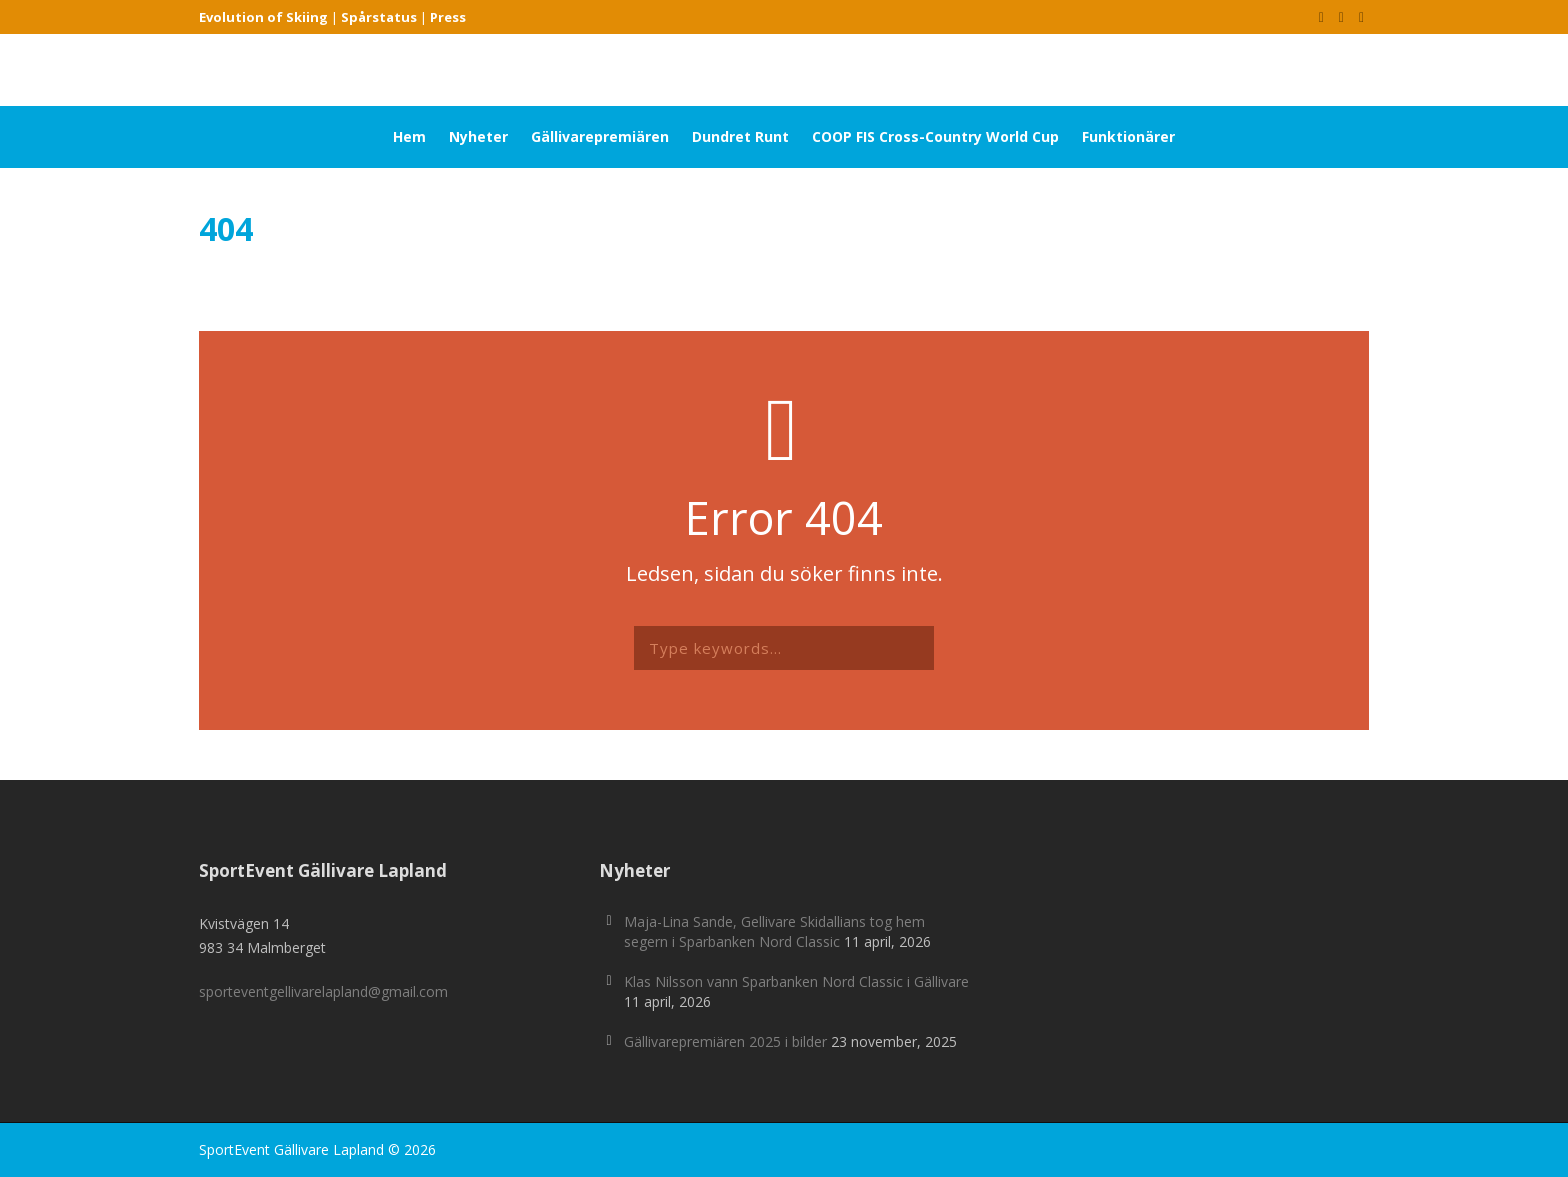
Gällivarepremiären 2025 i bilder (725, 1041)
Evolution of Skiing (263, 17)
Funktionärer (1128, 136)
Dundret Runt (740, 136)
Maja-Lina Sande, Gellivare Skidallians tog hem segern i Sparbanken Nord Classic (774, 931)
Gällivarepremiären (600, 136)
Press (448, 17)
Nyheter (478, 136)
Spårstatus (379, 17)
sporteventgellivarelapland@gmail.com (323, 991)
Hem (409, 136)
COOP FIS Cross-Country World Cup (935, 136)
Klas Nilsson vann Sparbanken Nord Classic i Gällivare (796, 981)
